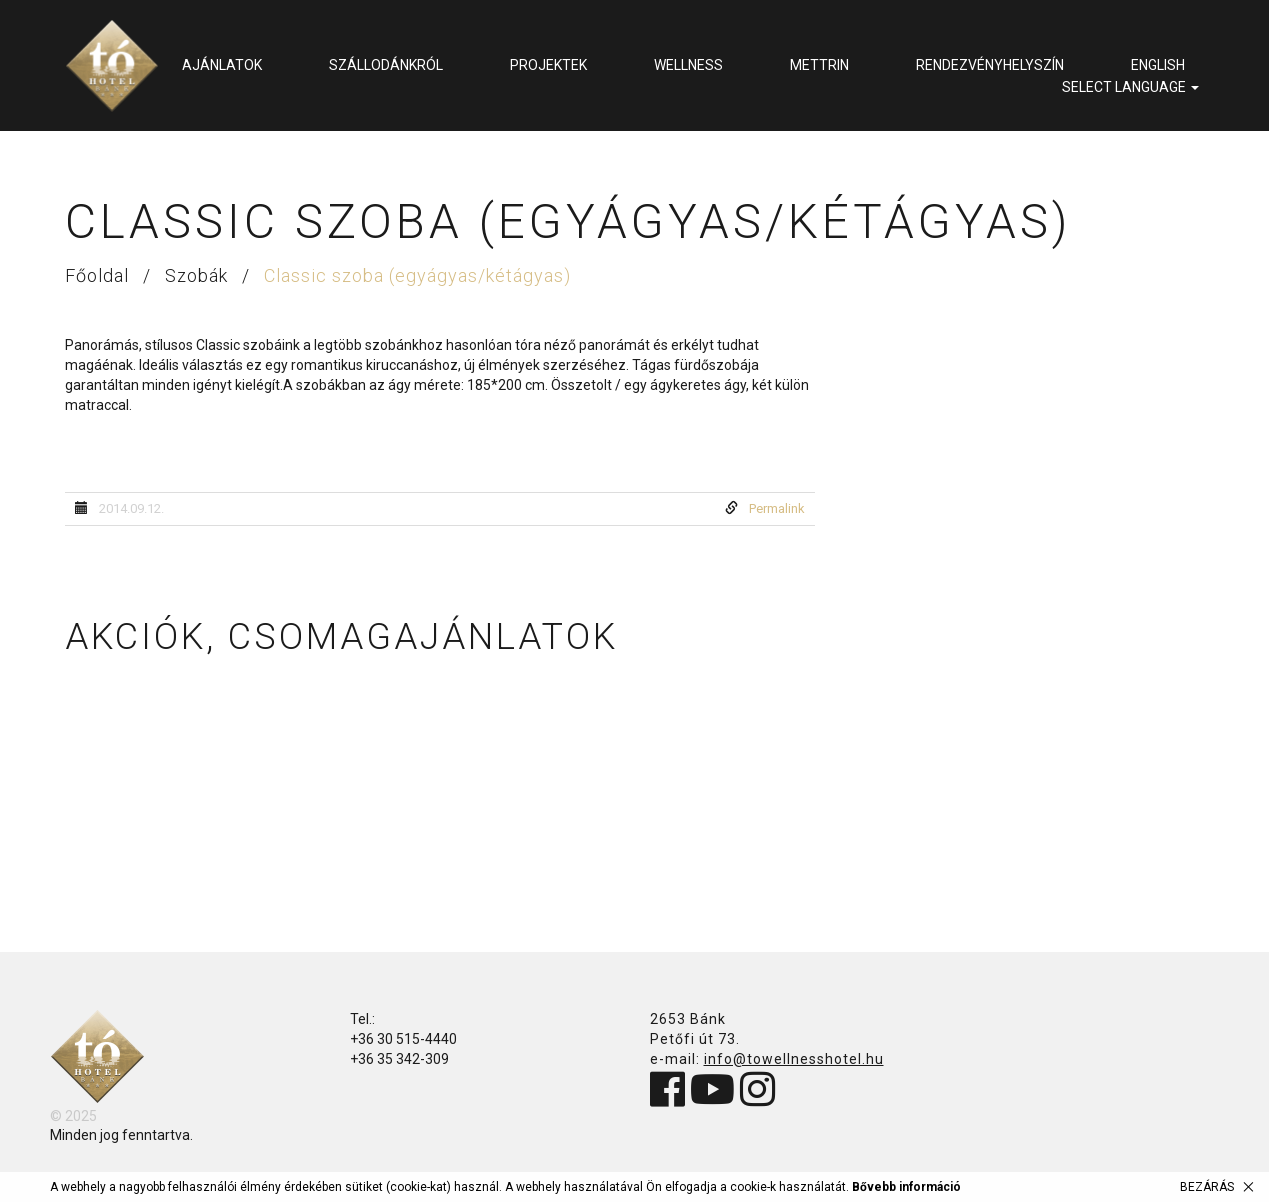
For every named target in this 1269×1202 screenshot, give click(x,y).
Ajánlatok (222, 65)
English (1158, 65)
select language (1130, 87)
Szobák (199, 275)
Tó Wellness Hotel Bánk (112, 66)
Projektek (548, 65)
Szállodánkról (386, 65)
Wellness (688, 65)
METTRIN (819, 65)
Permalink (777, 508)
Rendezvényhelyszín (990, 65)
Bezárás (1207, 1187)
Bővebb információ (906, 1187)
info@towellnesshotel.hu (794, 1059)
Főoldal (99, 275)
